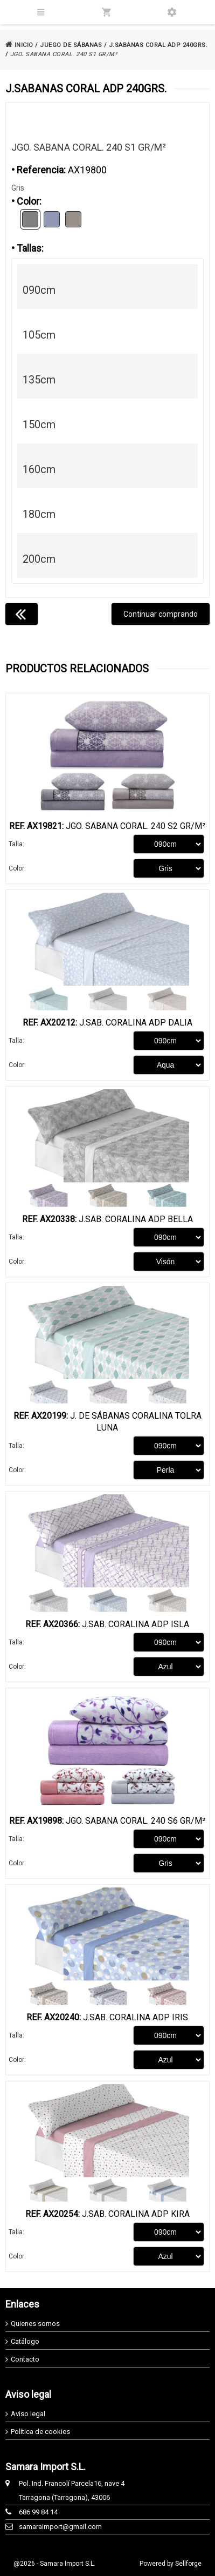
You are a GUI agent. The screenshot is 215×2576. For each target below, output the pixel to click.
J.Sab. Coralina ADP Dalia (107, 1022)
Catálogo (25, 2341)
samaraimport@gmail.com (60, 2527)
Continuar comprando (160, 614)
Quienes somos (35, 2323)
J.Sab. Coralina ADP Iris (107, 2017)
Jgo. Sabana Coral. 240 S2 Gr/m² (107, 826)
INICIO (19, 45)
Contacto (25, 2359)
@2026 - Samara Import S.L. (54, 2563)
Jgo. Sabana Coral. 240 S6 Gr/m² (107, 1821)
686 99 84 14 (38, 2512)
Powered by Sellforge (171, 2563)
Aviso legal (28, 2414)
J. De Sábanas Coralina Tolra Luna (107, 1422)
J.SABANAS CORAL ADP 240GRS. (158, 45)
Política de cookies (40, 2431)
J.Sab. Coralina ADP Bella (107, 1219)
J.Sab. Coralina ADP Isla (107, 1624)
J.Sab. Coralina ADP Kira (107, 2214)
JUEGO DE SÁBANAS (71, 45)
